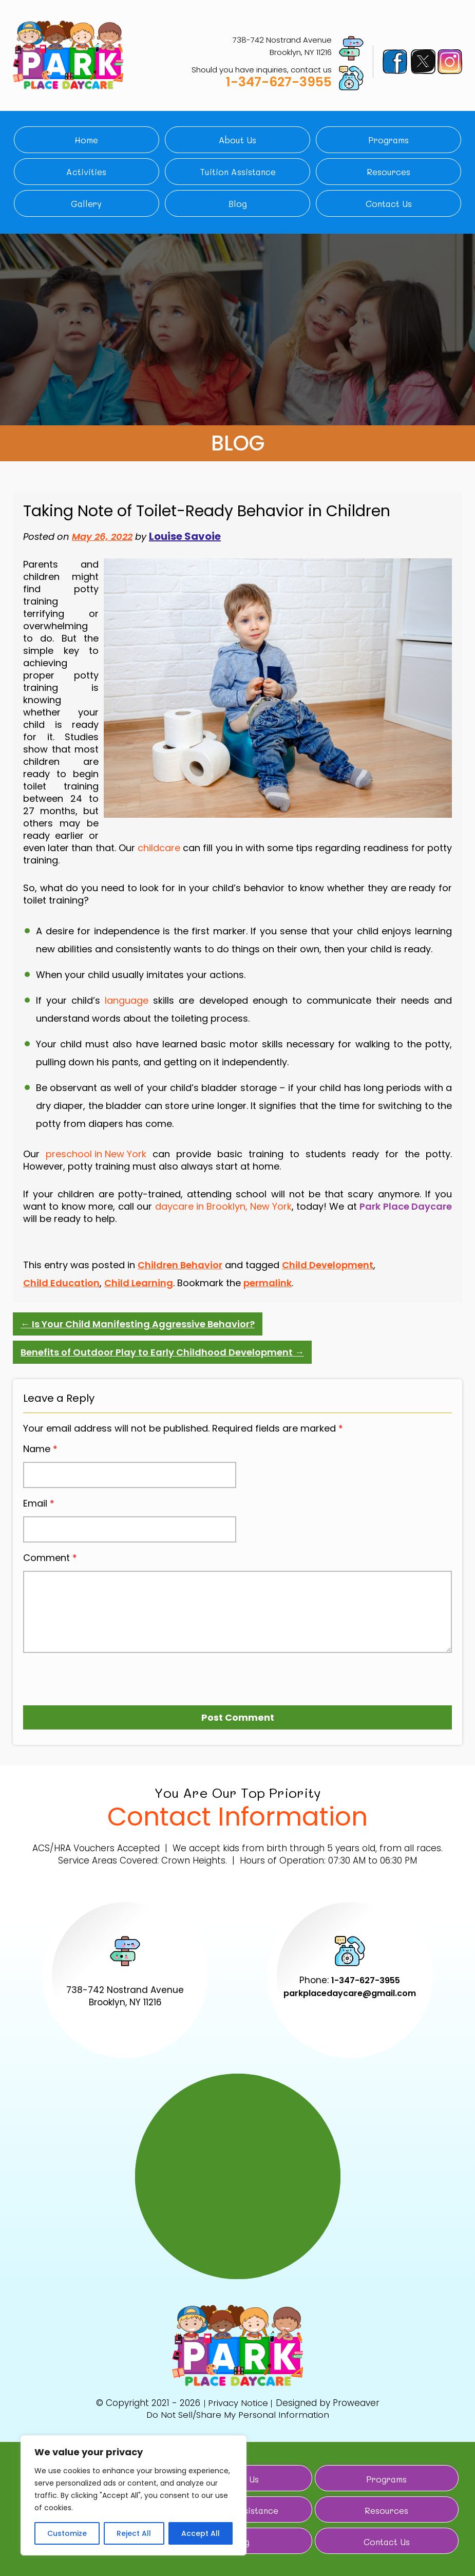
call (126, 1206)
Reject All (134, 2533)
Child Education (61, 1282)
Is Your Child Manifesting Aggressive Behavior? (138, 1324)
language (126, 1000)
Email (38, 1503)
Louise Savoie (185, 536)
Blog (238, 203)
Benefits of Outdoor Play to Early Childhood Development (162, 1352)
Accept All (200, 2533)
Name (40, 1449)
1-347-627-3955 (279, 82)
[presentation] (81, 1675)
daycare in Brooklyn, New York (223, 1206)
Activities (86, 171)
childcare (159, 848)
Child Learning (138, 1282)
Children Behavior (180, 1264)
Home (86, 139)
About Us (237, 139)
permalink (267, 1282)
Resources (388, 171)
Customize (67, 2533)
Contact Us (389, 203)
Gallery (86, 203)
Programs (388, 139)
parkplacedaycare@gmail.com (349, 1993)
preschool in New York (96, 1154)
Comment (50, 1558)
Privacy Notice (237, 2403)
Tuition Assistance (238, 171)
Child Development (327, 1264)
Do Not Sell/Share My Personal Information (237, 2414)
